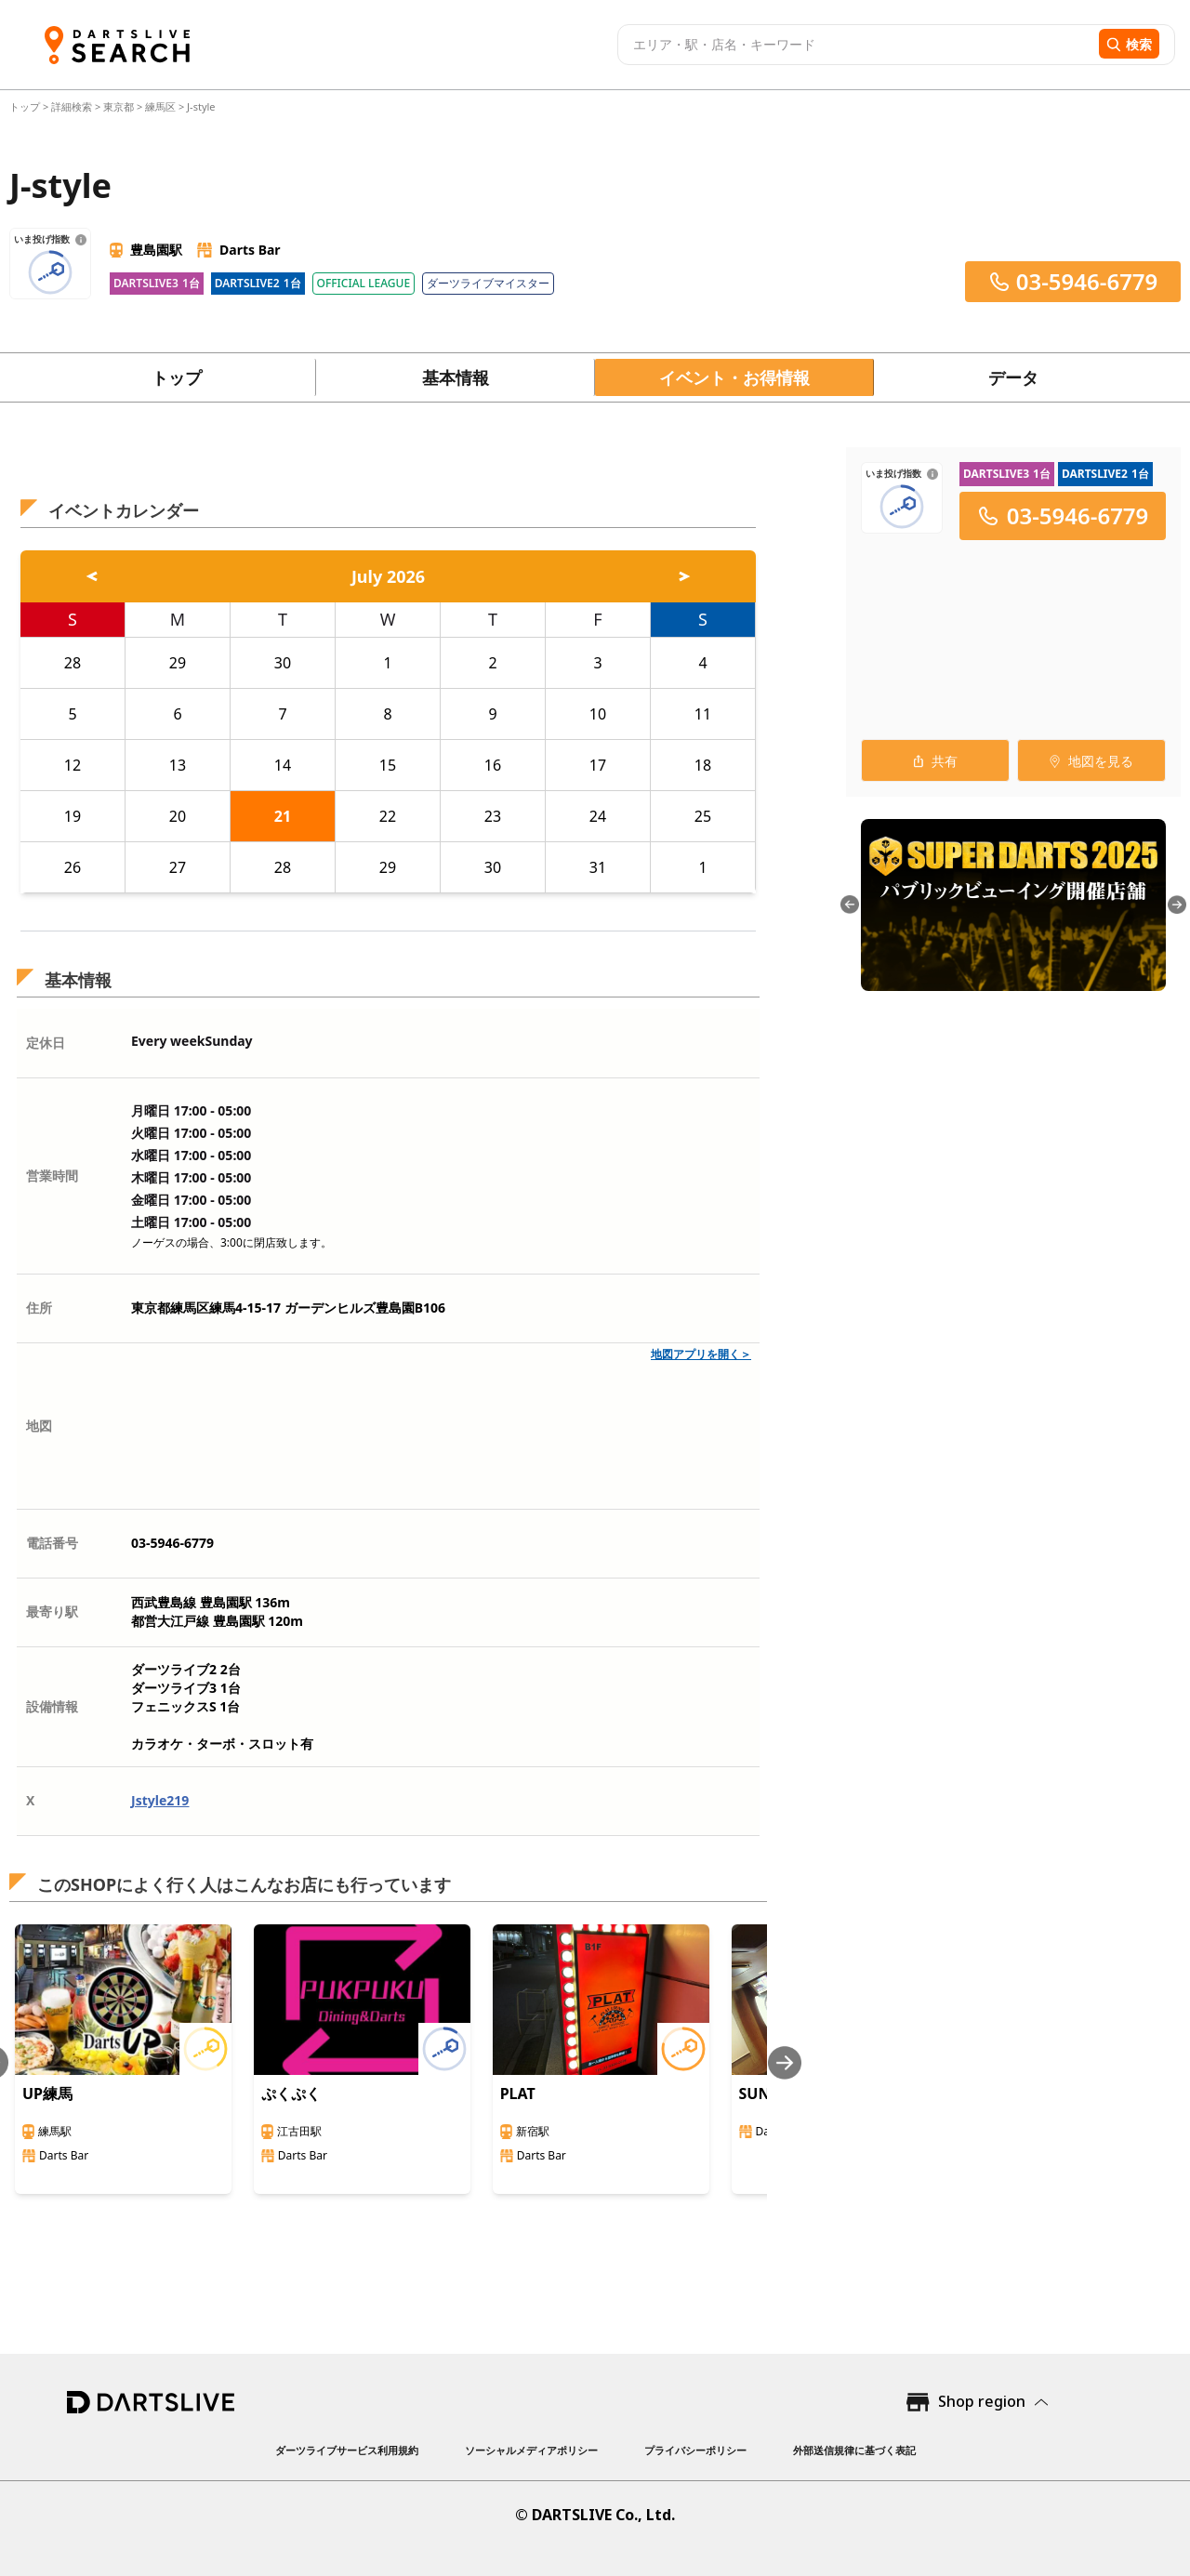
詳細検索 (73, 106)
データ (1013, 377)
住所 (39, 1307)
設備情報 (52, 1706)
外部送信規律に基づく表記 (854, 2450)
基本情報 (455, 377)
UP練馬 (47, 2093)
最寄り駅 (52, 1611)
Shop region (981, 2401)
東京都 (118, 106)
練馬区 (160, 106)
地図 (39, 1425)
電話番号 (52, 1543)
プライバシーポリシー (695, 2450)
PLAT (518, 2093)
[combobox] (855, 44)
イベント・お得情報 (734, 377)
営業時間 (52, 1175)
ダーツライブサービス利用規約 (346, 2450)
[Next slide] (785, 2062)
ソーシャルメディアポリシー (531, 2450)
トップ (26, 106)
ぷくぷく (291, 2093)
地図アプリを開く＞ (701, 1354)
